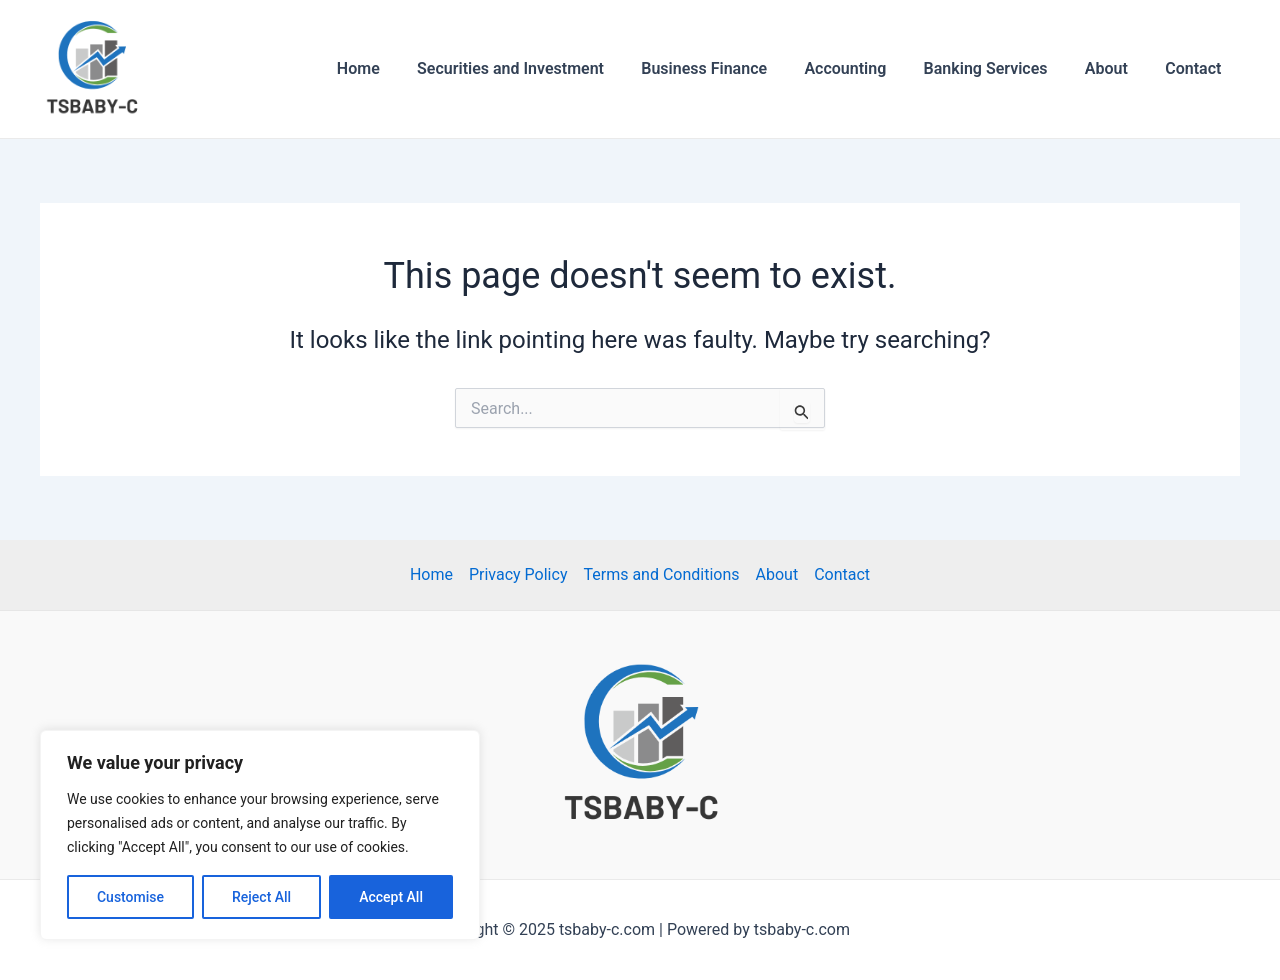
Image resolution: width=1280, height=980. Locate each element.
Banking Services (999, 68)
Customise (130, 897)
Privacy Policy (518, 574)
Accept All (391, 897)
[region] (260, 835)
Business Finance (728, 68)
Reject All (261, 897)
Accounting (864, 68)
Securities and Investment (539, 68)
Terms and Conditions (661, 574)
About (1114, 68)
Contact (1196, 68)
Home (392, 68)
